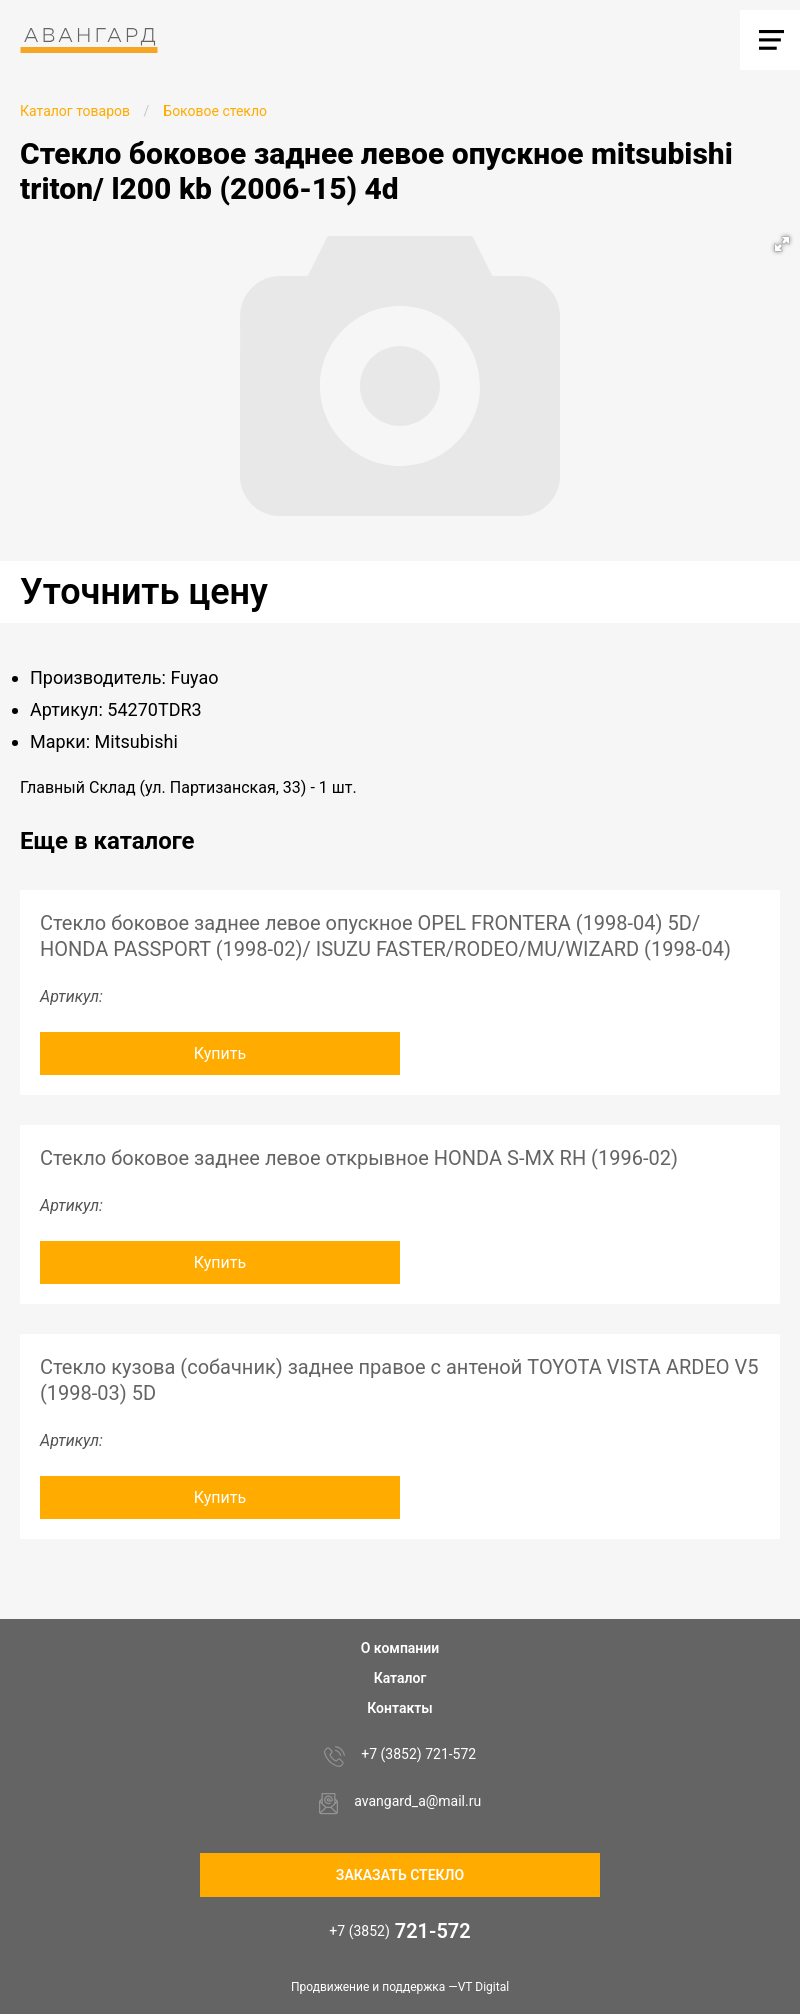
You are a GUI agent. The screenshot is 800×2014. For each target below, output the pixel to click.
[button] (782, 244)
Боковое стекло (215, 111)
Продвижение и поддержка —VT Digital (400, 1987)
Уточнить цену (144, 592)
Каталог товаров (75, 111)
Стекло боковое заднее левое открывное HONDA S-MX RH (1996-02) (359, 1158)
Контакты (399, 1708)
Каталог (400, 1678)
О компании (400, 1648)
